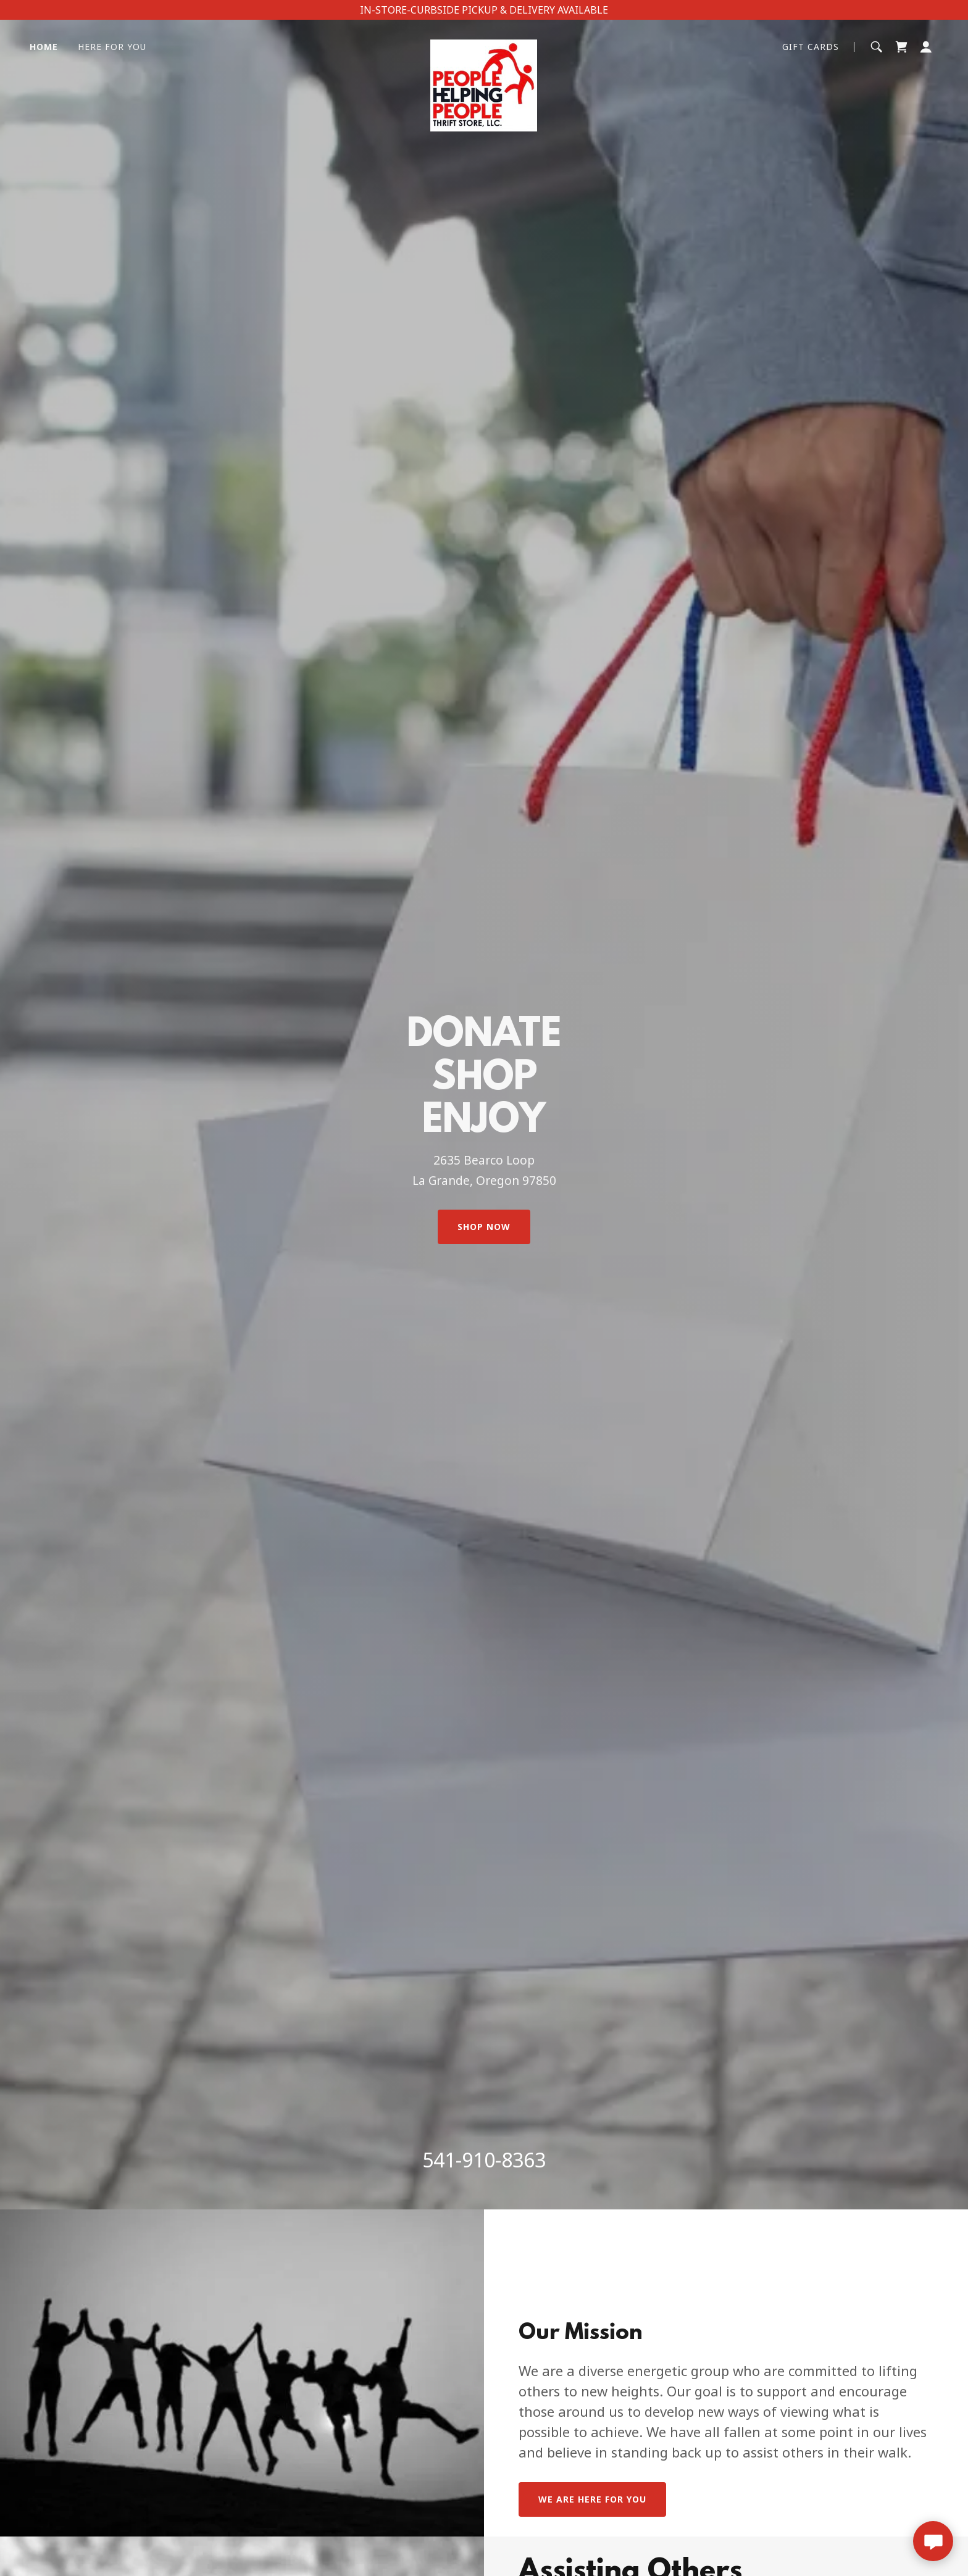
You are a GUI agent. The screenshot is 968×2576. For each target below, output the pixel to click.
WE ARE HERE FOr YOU (592, 2499)
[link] (484, 44)
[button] (901, 47)
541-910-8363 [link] (484, 2159)
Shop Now (484, 1226)
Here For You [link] (112, 46)
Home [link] (44, 46)
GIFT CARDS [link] (810, 46)
